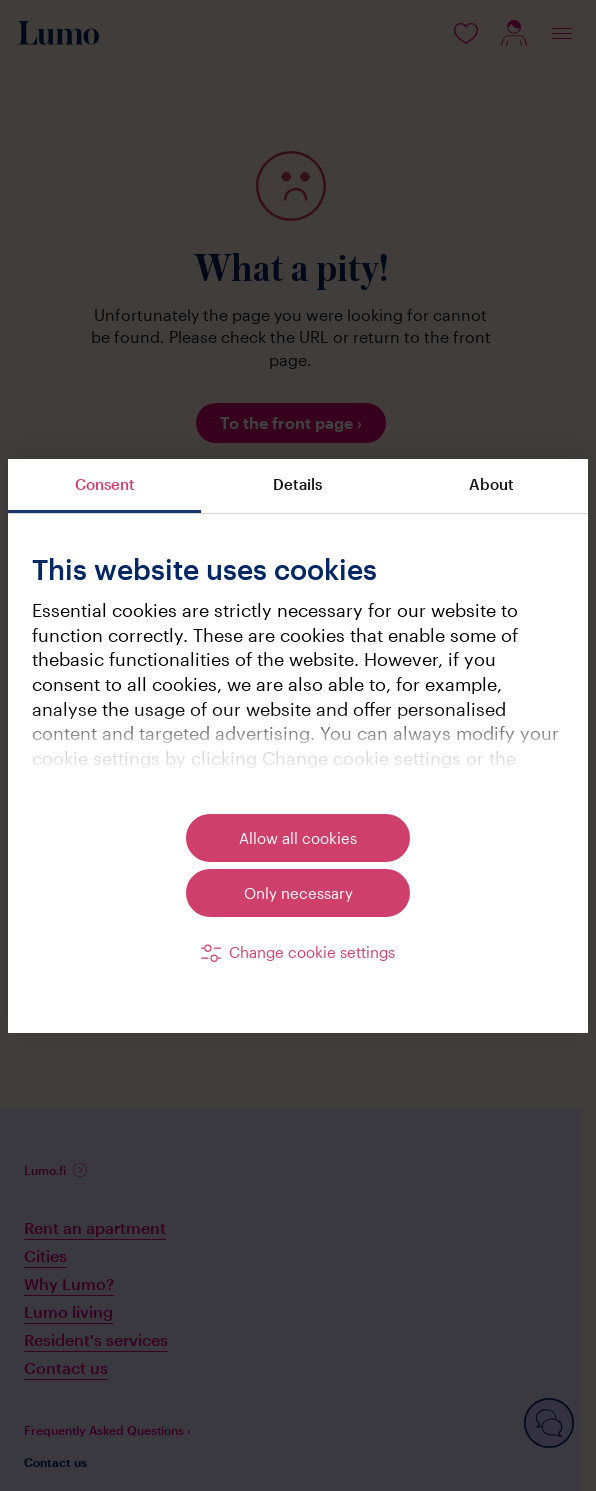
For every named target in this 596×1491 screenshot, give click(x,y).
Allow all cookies (298, 838)
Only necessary (298, 893)
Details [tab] (297, 484)
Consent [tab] (105, 484)
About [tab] (491, 484)
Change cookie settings (312, 952)
